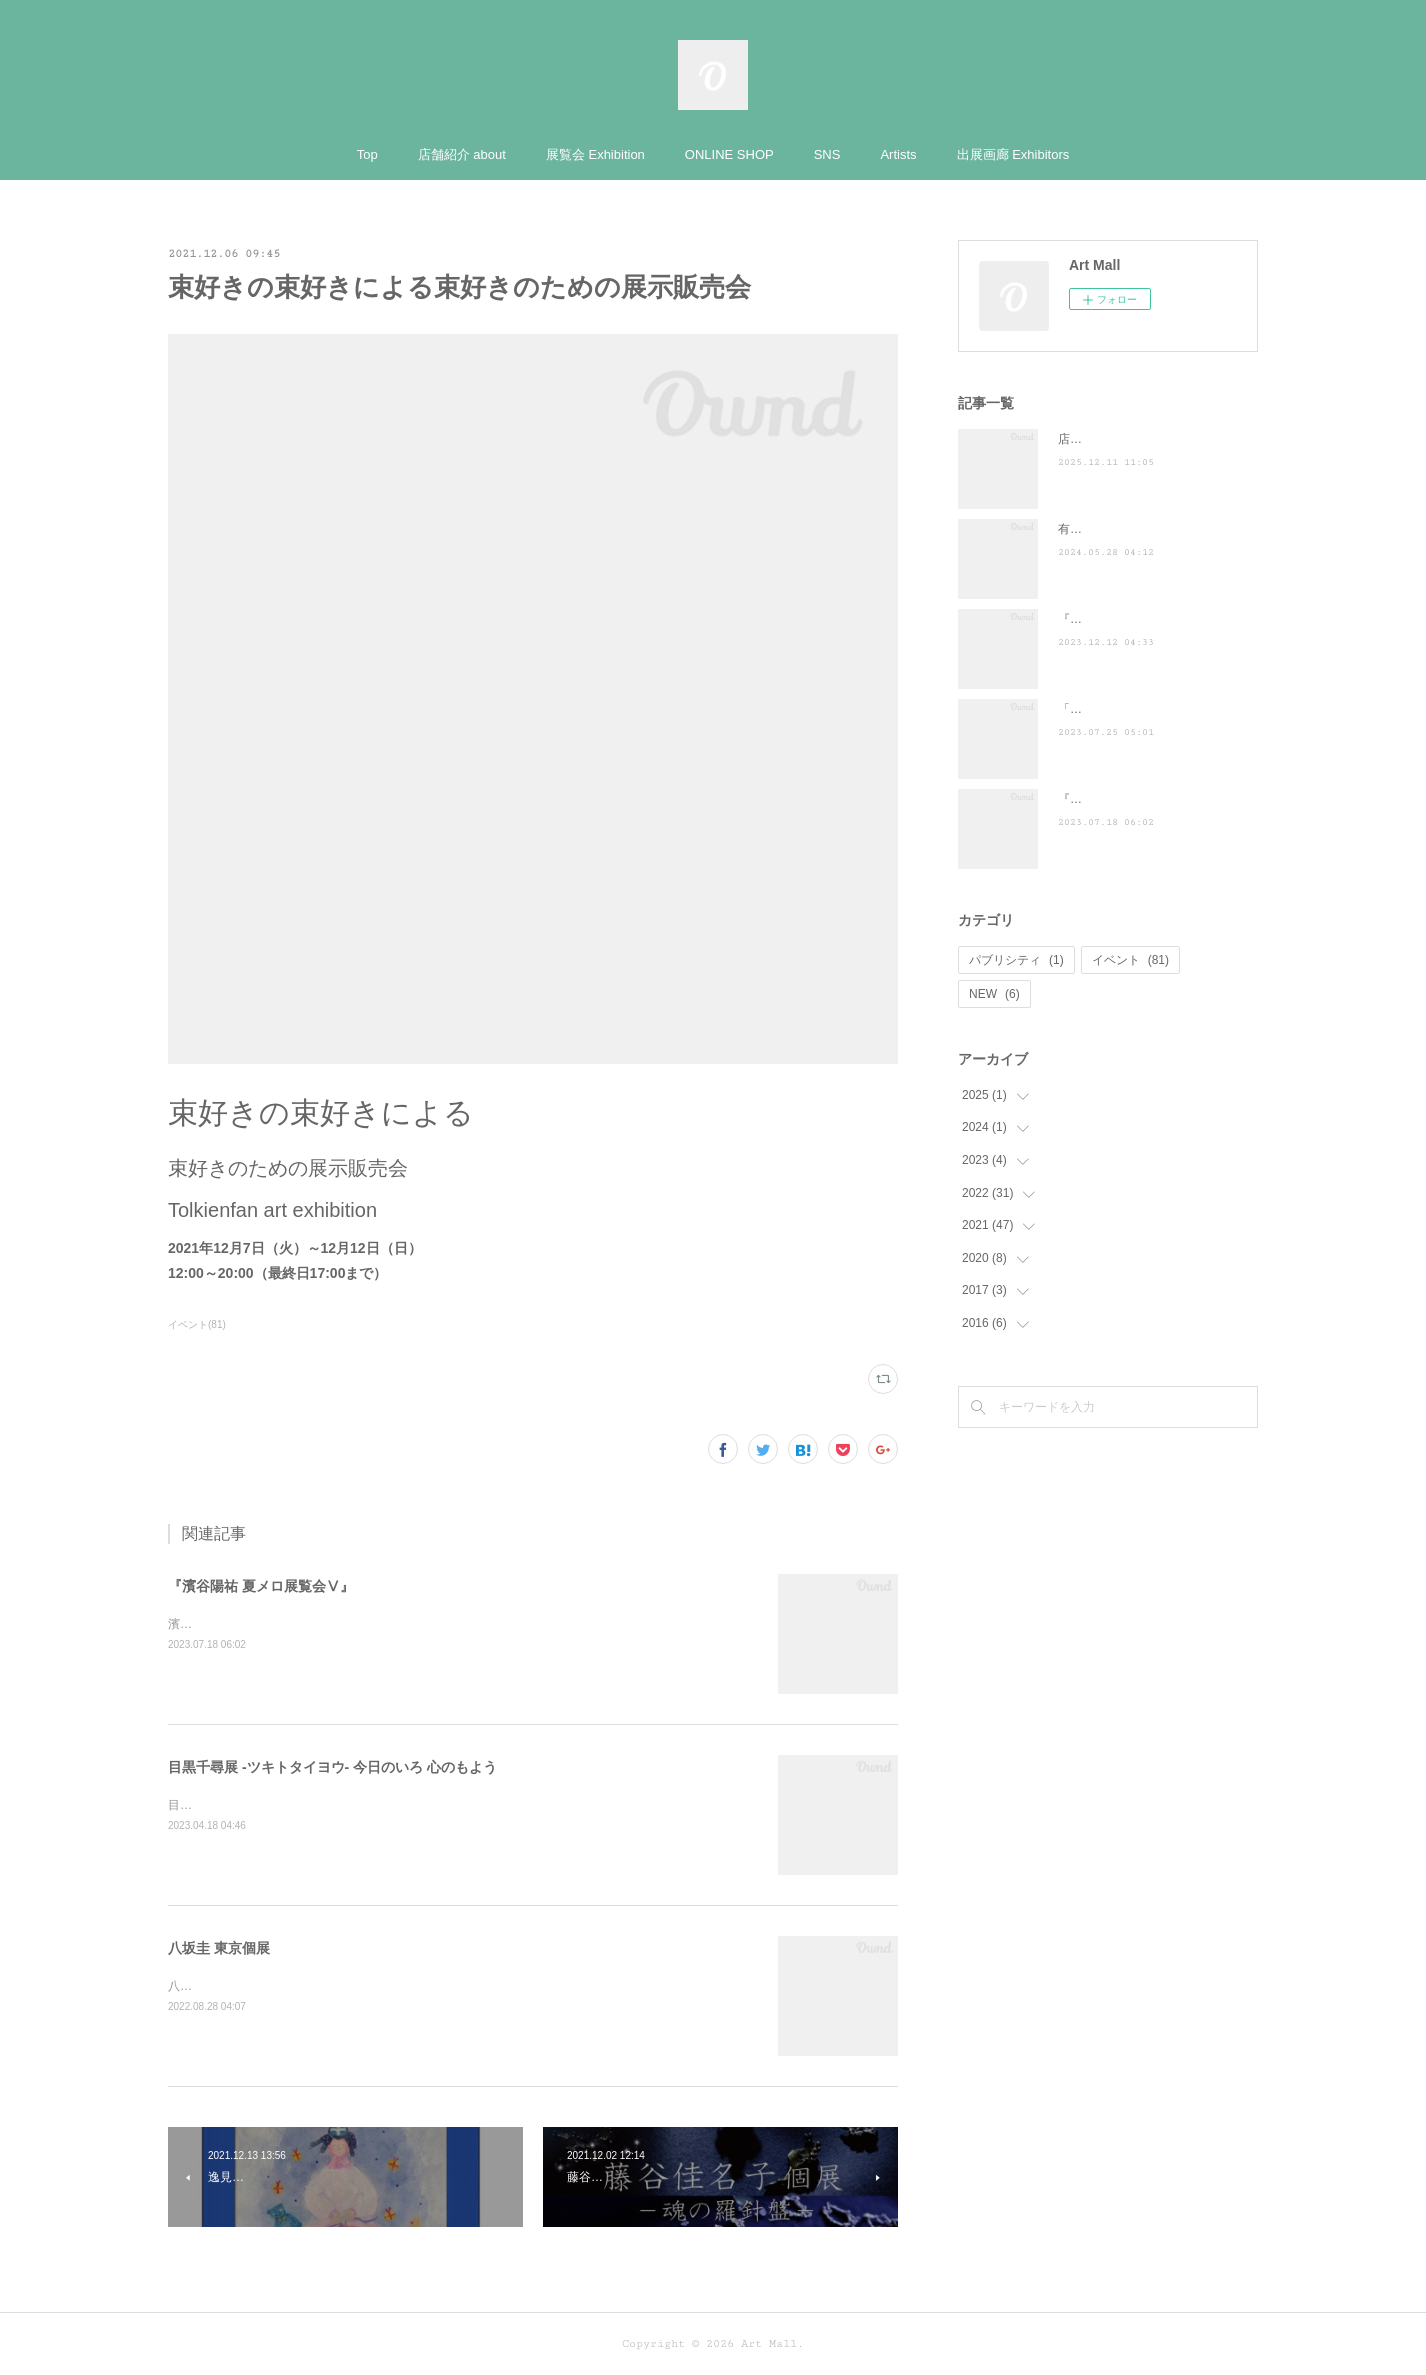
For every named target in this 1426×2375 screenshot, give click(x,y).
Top (367, 154)
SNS (827, 154)
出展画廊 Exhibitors (1013, 154)
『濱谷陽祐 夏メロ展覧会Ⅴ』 (261, 1586)
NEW (994, 994)
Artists (898, 154)
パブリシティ (1016, 960)
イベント (1130, 960)
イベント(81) (197, 1324)
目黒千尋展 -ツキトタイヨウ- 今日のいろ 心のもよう (332, 1767)
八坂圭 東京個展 (219, 1948)
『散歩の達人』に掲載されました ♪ (1157, 619)
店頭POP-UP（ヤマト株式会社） (1147, 439)
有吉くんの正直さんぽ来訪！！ (1142, 529)
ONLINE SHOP (729, 154)
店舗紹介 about (462, 154)
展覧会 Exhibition (595, 154)
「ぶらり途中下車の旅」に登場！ (1148, 709)
